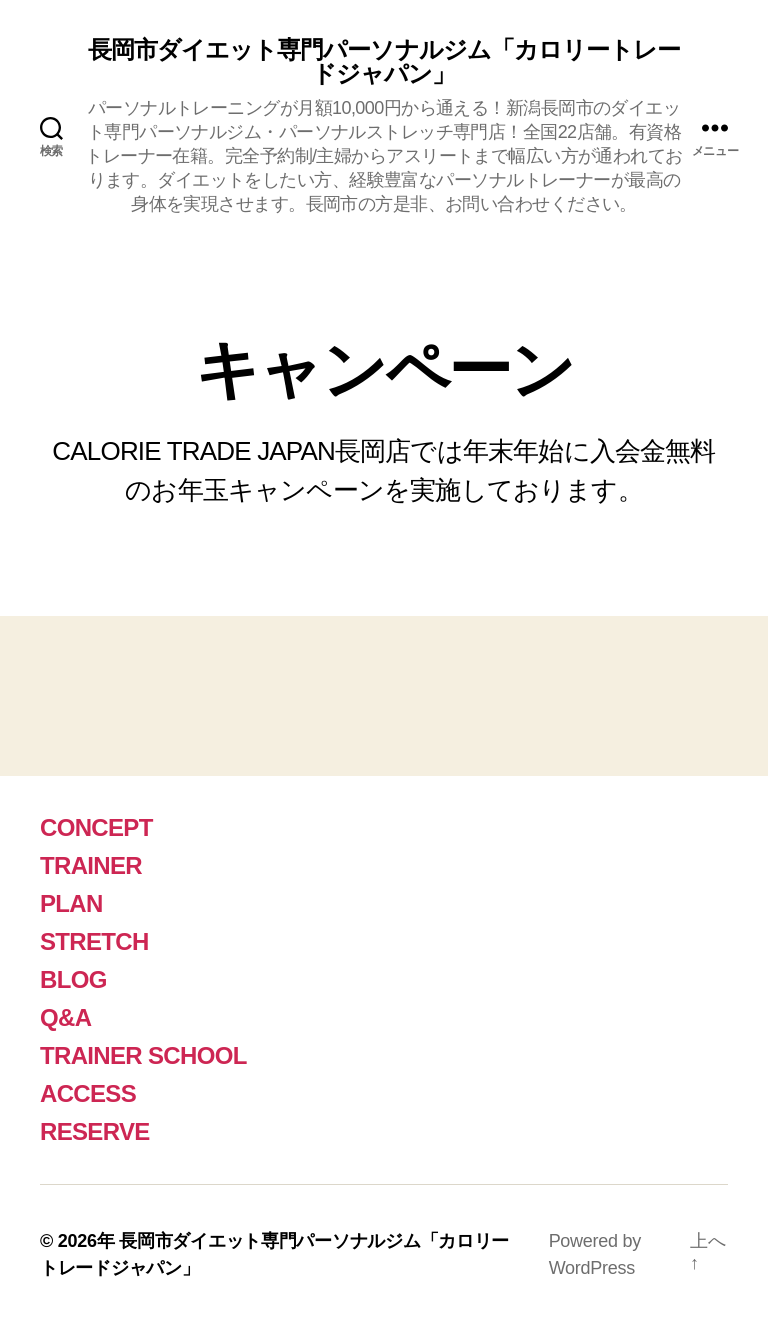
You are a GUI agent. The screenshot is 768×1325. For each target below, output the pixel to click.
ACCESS (88, 1093)
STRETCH (94, 941)
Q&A (65, 1017)
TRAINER (91, 865)
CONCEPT (96, 827)
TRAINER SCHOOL (143, 1055)
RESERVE (95, 1131)
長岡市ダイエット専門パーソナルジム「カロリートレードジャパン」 (383, 62)
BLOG (73, 979)
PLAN (71, 903)
